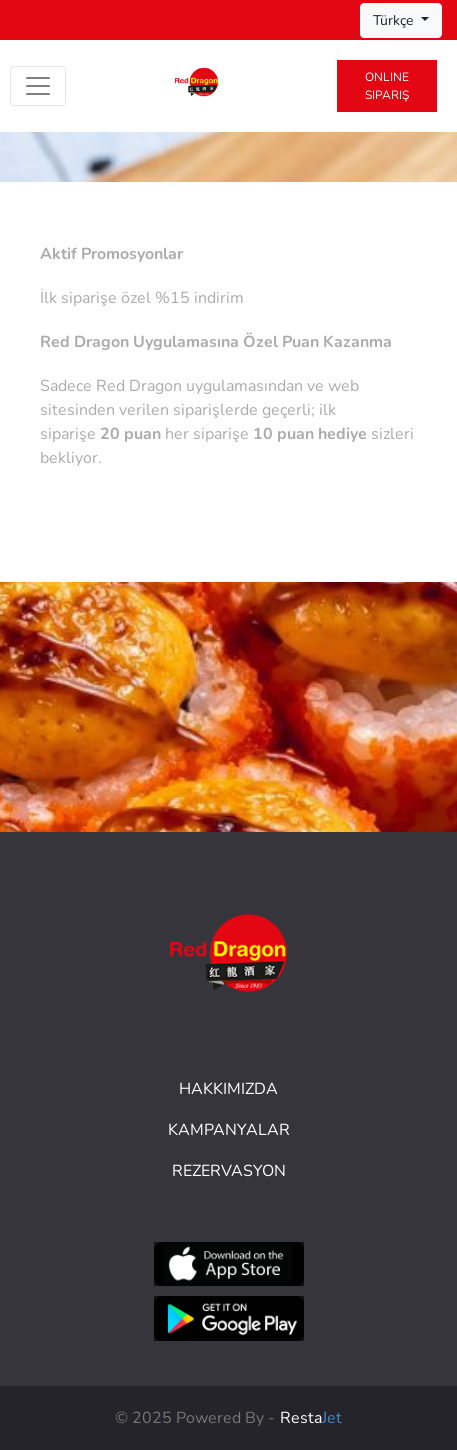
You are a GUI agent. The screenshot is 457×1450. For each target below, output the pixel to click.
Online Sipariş (387, 86)
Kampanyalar (229, 1130)
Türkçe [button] (395, 20)
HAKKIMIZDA (228, 1089)
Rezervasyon (229, 1171)
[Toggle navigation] (38, 86)
